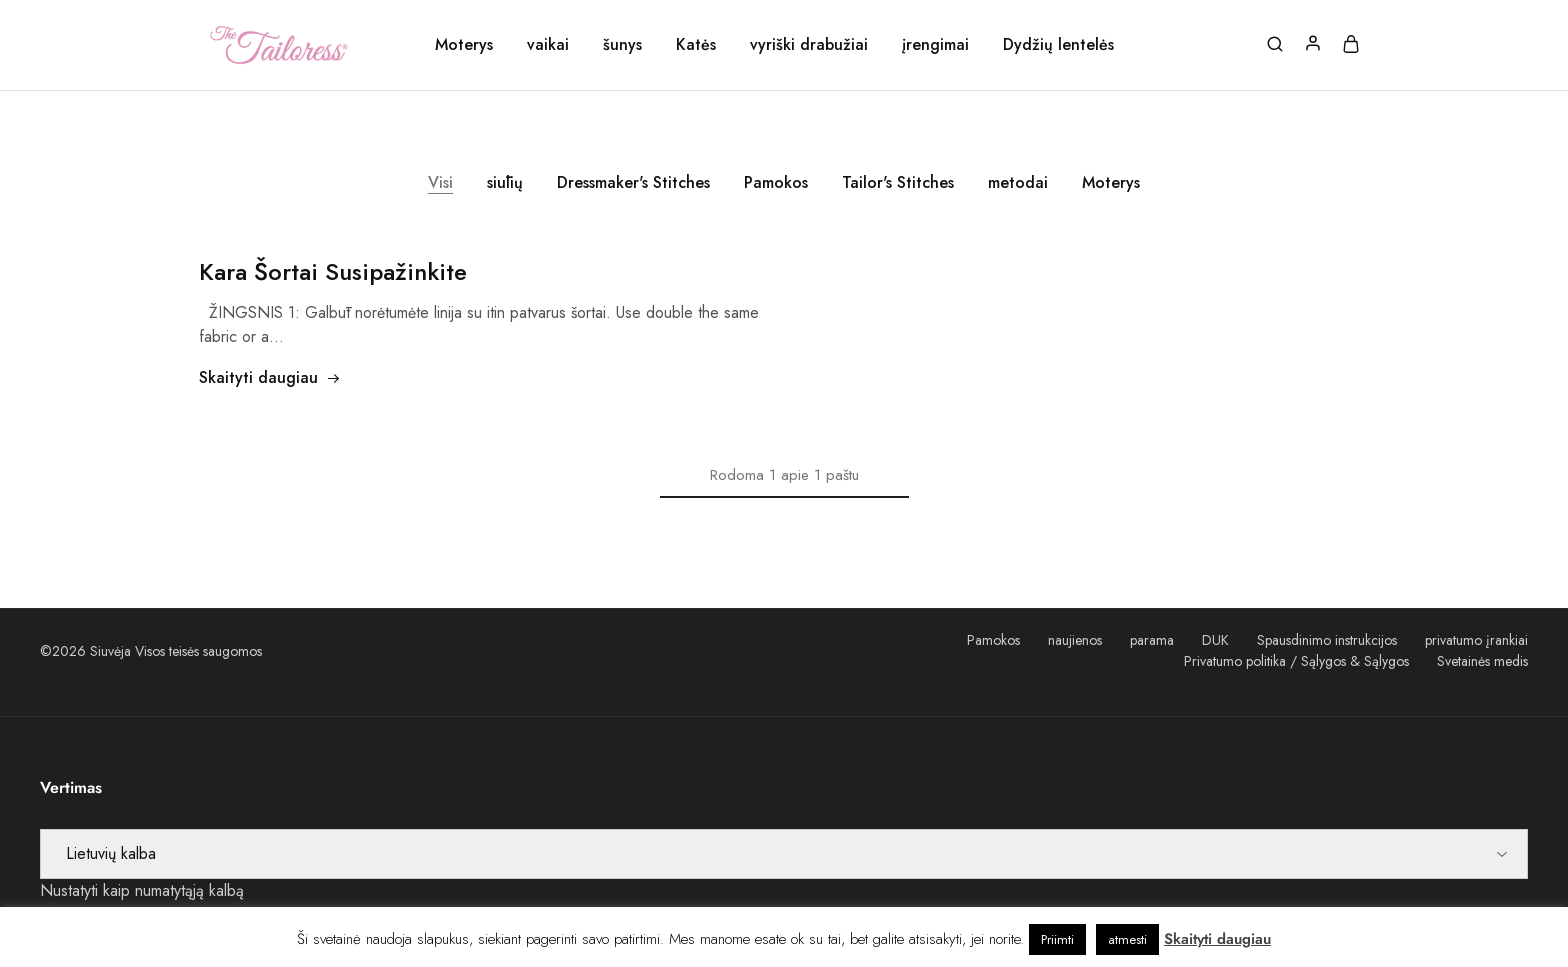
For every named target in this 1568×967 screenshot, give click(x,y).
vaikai (548, 45)
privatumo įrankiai (1476, 640)
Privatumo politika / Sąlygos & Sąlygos (1296, 661)
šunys (622, 45)
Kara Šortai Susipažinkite (333, 271)
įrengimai (935, 45)
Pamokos (776, 182)
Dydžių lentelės (1058, 45)
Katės (696, 45)
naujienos (1075, 640)
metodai (1018, 182)
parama (1152, 640)
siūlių (505, 182)
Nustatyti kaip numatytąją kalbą (142, 890)
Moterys (464, 45)
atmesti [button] (1127, 939)
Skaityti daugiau (270, 377)
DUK (1215, 640)
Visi (440, 182)
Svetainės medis (1482, 661)
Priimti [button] (1057, 939)
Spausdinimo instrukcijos (1327, 640)
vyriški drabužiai (809, 45)
